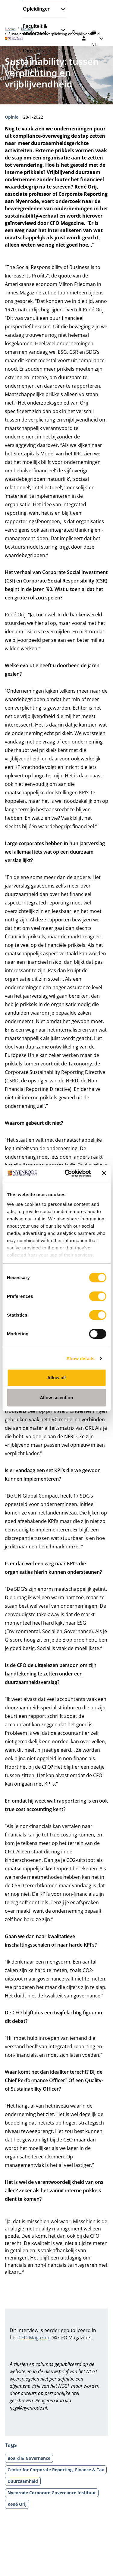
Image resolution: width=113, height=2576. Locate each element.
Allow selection (56, 1397)
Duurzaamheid (23, 2481)
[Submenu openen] (60, 8)
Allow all (56, 1377)
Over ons (33, 50)
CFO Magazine (34, 2337)
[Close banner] (104, 1173)
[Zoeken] (74, 32)
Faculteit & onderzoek (35, 30)
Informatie (35, 67)
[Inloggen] (84, 38)
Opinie (12, 117)
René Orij (17, 2504)
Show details (81, 1358)
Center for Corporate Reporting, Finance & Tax (56, 2470)
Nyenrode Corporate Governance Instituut (52, 2493)
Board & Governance (29, 2458)
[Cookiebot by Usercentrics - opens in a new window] (67, 1173)
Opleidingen (37, 8)
